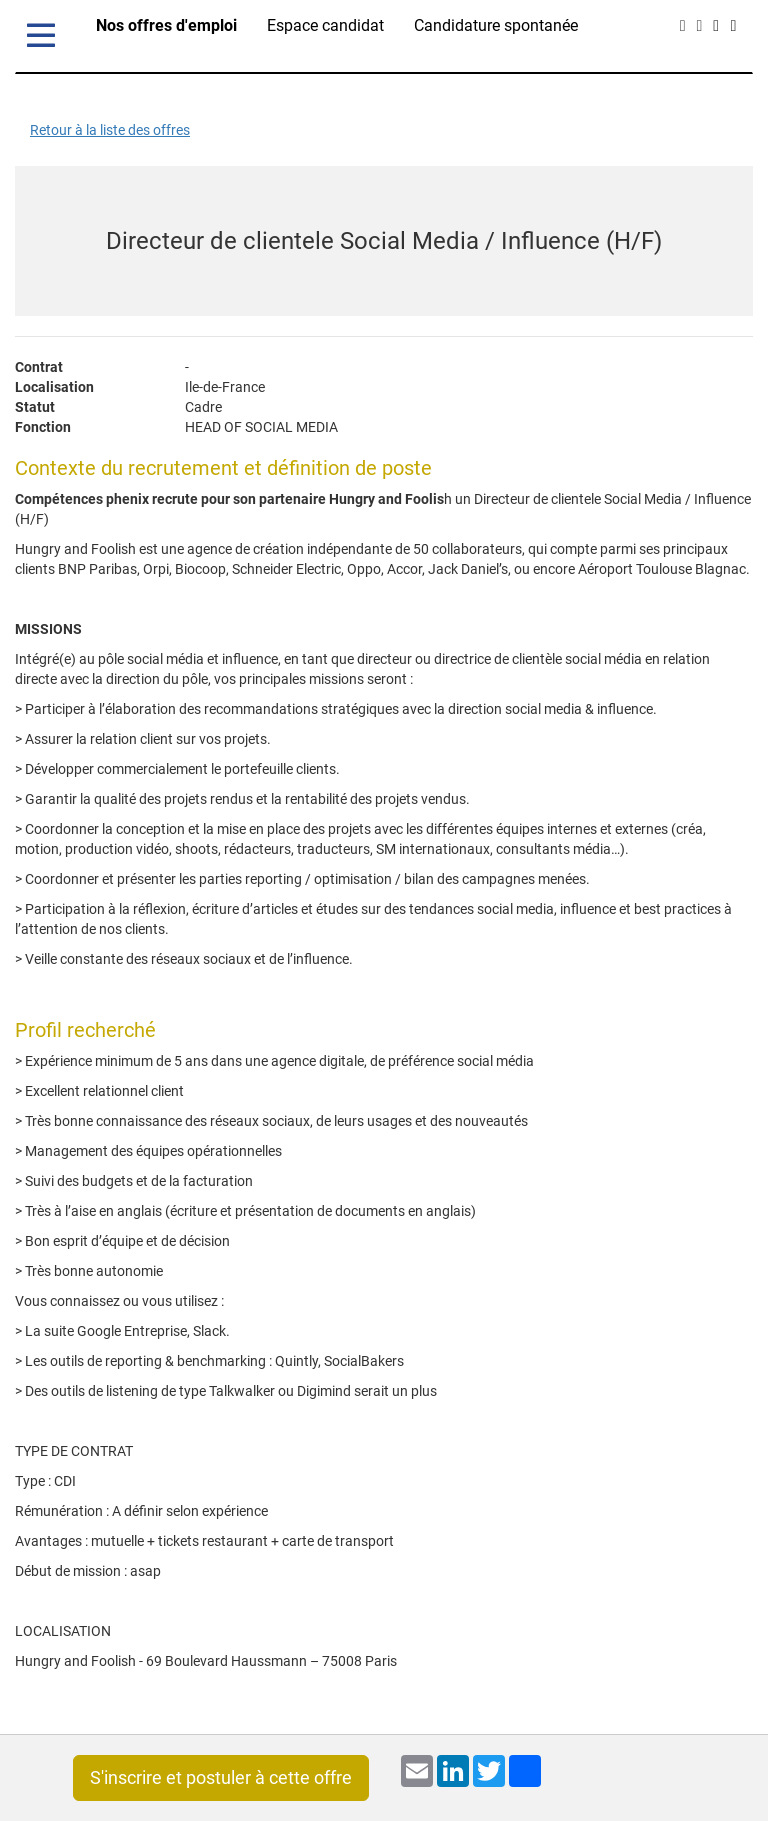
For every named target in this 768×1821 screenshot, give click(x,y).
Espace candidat (325, 25)
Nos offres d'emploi (166, 25)
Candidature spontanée (496, 25)
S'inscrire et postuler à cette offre (221, 1777)
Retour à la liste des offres (110, 130)
